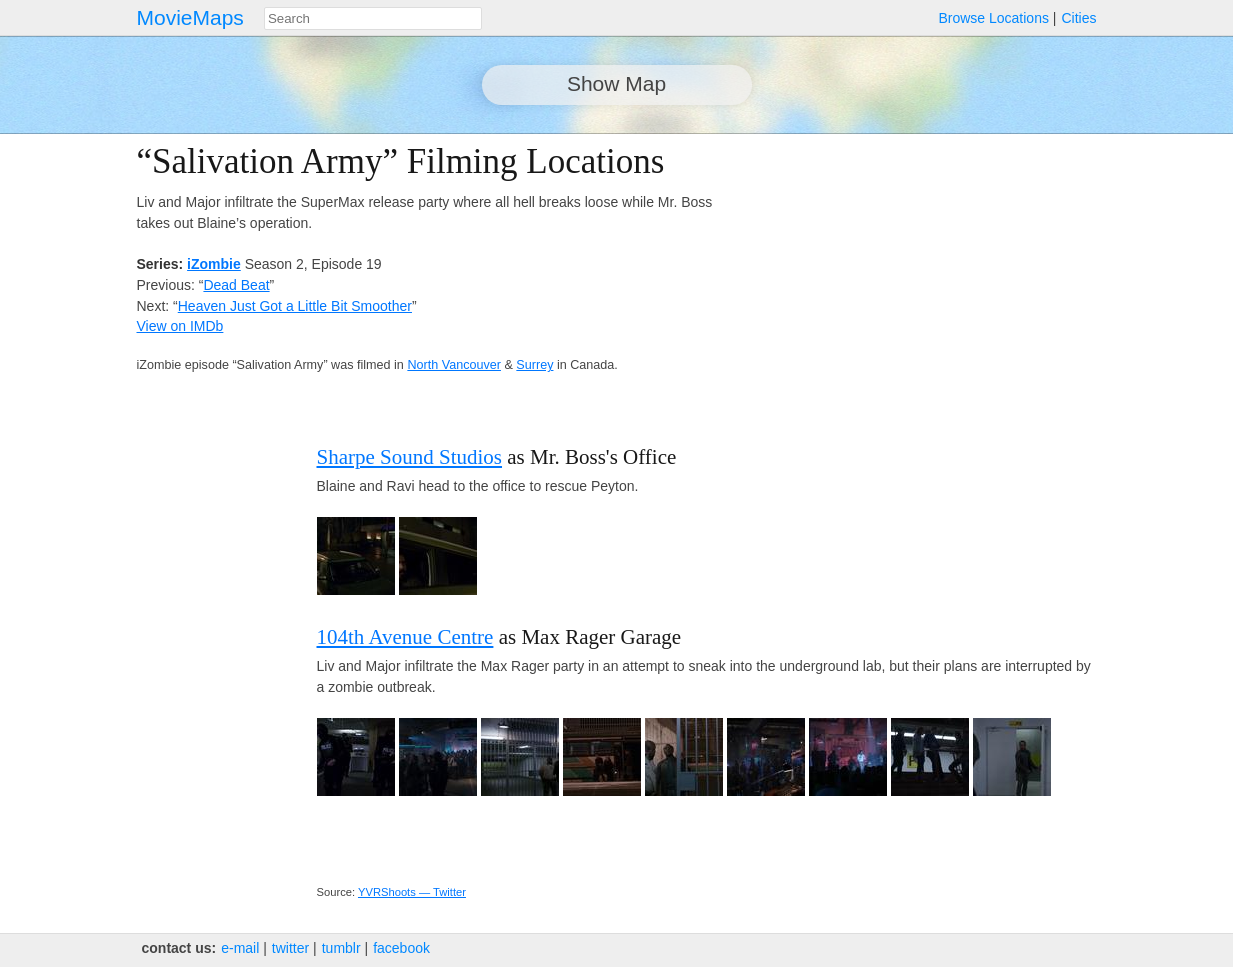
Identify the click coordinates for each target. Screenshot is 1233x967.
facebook (401, 948)
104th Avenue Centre (405, 637)
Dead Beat (236, 285)
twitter (290, 948)
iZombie (214, 264)
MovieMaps (190, 17)
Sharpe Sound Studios (410, 457)
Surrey (534, 365)
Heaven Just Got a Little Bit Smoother (295, 306)
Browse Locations (993, 18)
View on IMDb (180, 326)
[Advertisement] (922, 282)
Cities (1078, 18)
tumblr (341, 948)
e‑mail (240, 948)
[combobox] (373, 18)
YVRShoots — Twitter (412, 892)
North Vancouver (454, 365)
